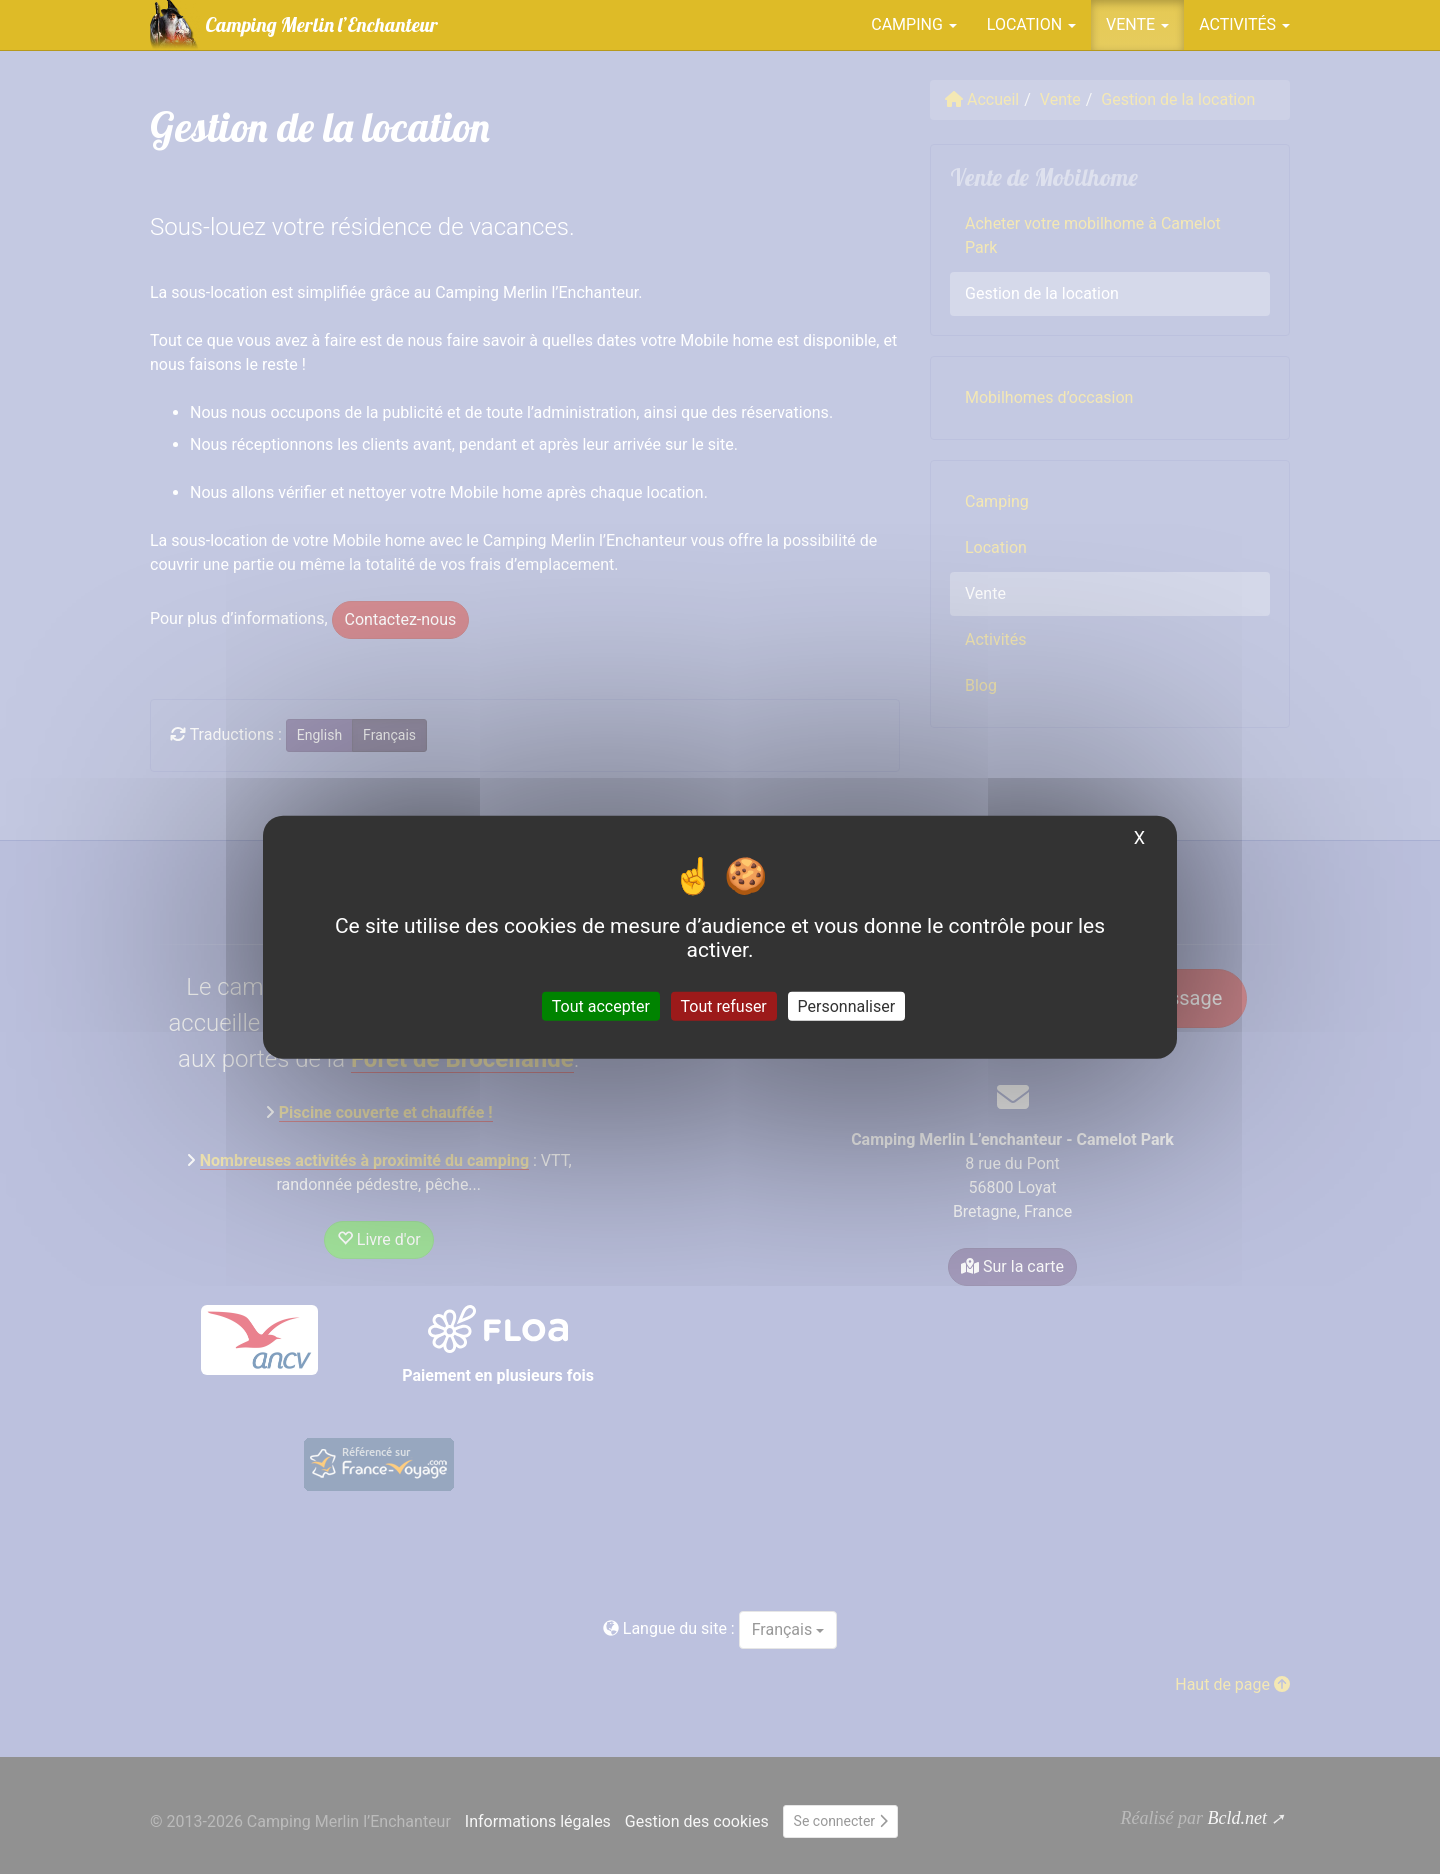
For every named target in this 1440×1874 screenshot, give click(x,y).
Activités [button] (1244, 24)
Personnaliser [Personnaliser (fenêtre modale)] (847, 1005)
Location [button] (1031, 24)
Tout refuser (724, 1005)
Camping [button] (914, 24)
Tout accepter (601, 1005)
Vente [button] (1137, 24)
